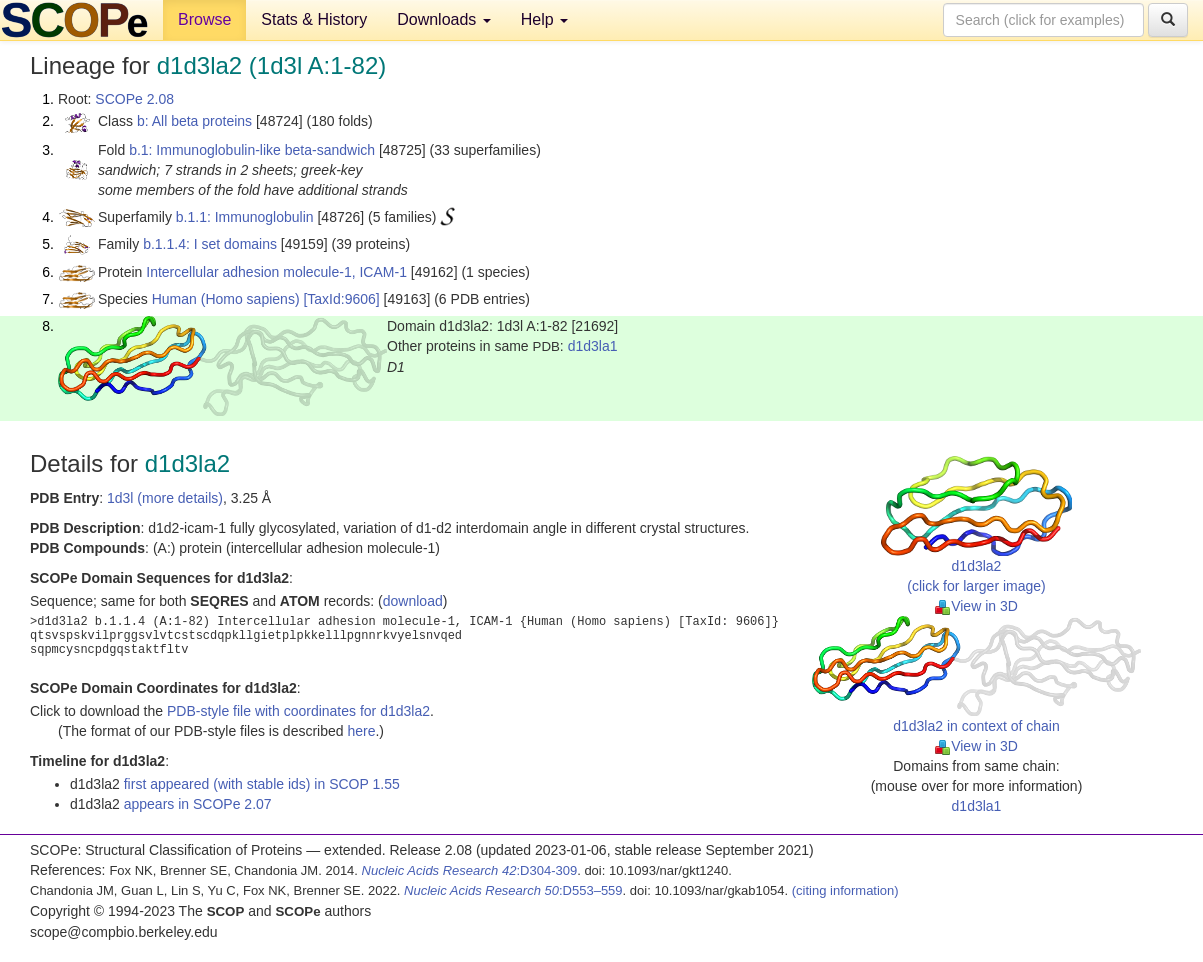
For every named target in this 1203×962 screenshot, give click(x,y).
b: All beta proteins (194, 121)
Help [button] (544, 19)
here (361, 731)
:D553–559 (513, 890)
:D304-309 (470, 870)
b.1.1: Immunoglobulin (245, 217)
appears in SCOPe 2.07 (198, 804)
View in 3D (976, 606)
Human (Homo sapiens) (226, 299)
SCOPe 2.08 (134, 99)
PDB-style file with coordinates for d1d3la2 (298, 711)
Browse (204, 19)
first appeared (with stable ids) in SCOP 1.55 (262, 784)
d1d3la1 (593, 346)
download (413, 601)
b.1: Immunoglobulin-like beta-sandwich (252, 150)
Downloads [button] (444, 19)
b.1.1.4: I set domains (210, 244)
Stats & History (314, 19)
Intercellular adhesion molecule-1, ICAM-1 (276, 272)
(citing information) (845, 890)
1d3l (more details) (165, 498)
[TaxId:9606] (341, 299)
